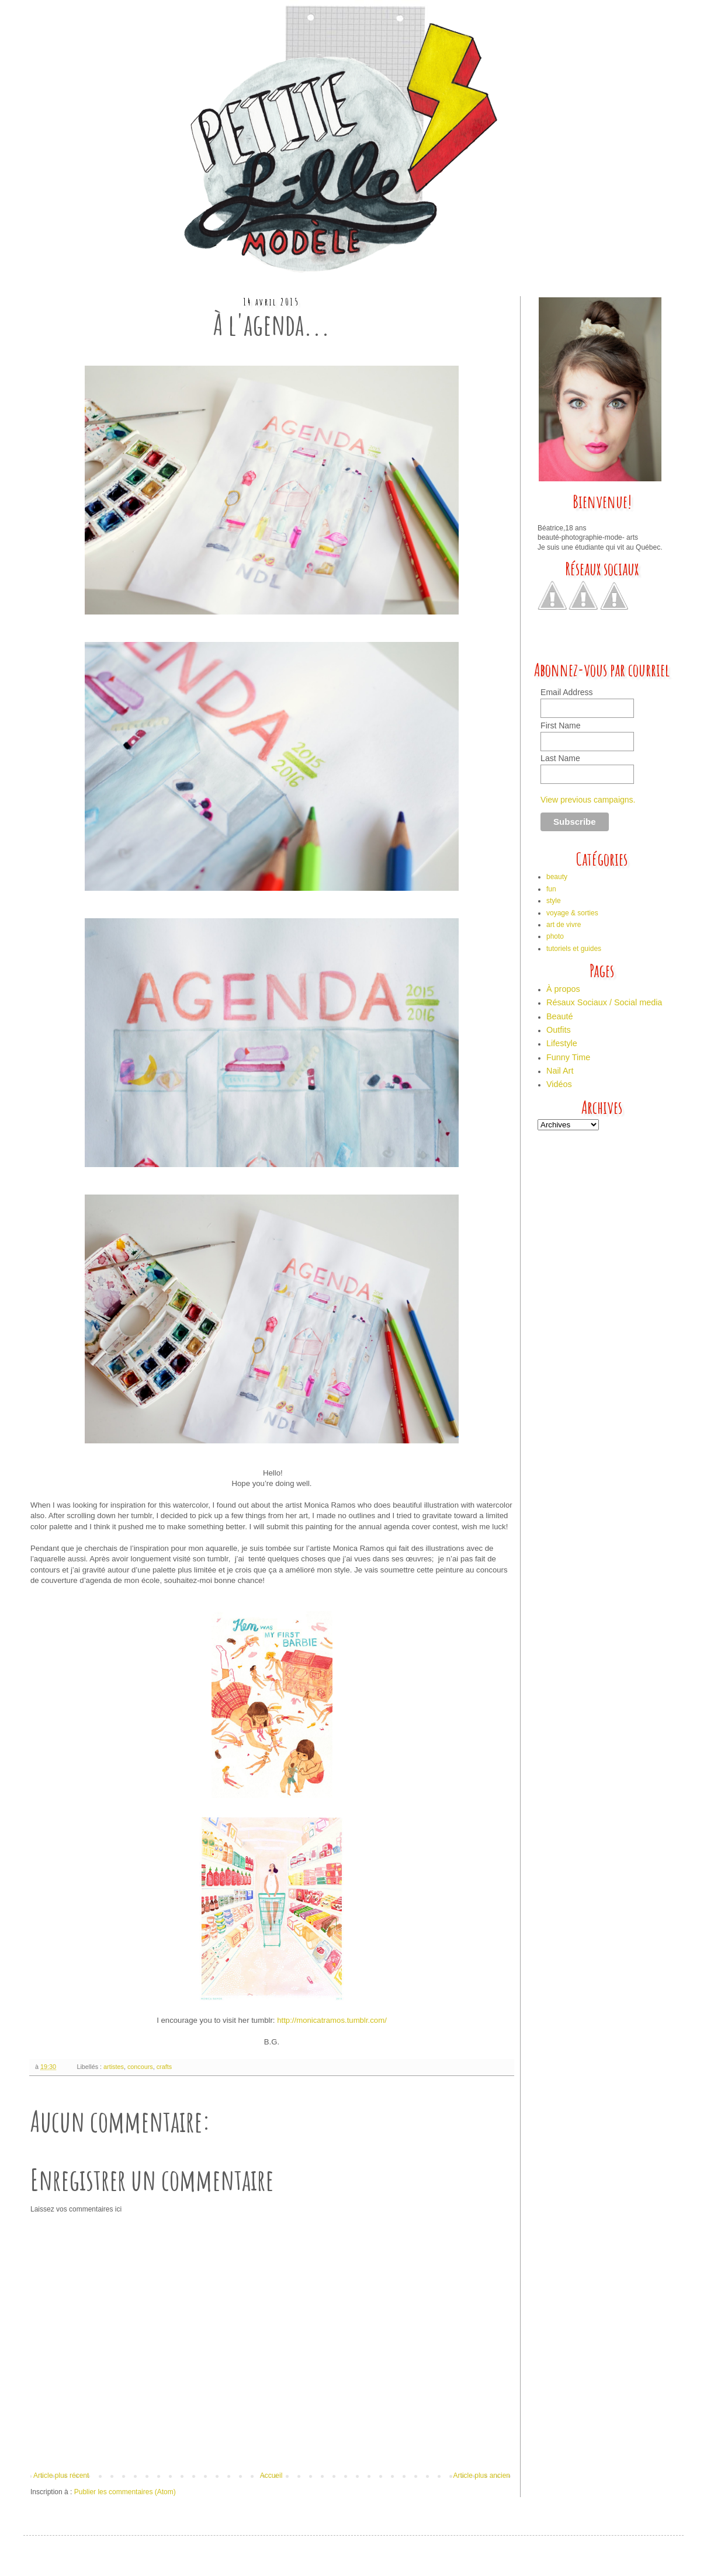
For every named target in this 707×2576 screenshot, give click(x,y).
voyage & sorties (572, 913)
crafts (164, 2066)
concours (140, 2066)
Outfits (558, 1029)
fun (551, 889)
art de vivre (563, 925)
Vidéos (559, 1084)
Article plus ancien (481, 2475)
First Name (560, 725)
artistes (113, 2066)
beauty (556, 877)
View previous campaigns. (587, 799)
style (553, 901)
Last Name (560, 758)
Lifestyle (561, 1043)
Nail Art (559, 1070)
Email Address (566, 692)
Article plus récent (61, 2475)
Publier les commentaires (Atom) (125, 2492)
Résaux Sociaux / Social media (604, 1002)
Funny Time (568, 1057)
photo (555, 936)
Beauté (559, 1016)
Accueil (271, 2475)
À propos (563, 989)
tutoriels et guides (573, 949)
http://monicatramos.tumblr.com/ (332, 2020)
